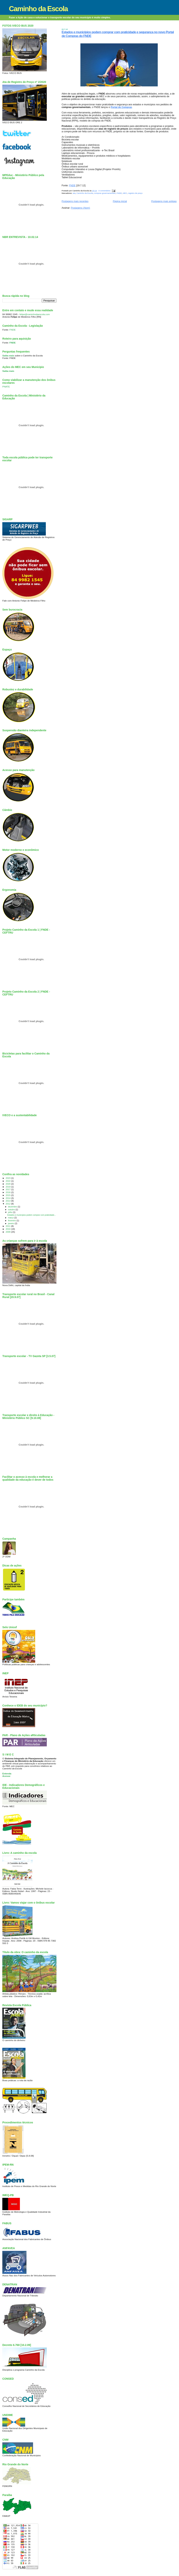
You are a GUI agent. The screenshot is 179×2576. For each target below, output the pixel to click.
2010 (8, 1229)
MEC (125, 193)
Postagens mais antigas (164, 201)
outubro (11, 1209)
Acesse (6, 1776)
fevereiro (12, 1220)
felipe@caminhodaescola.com (35, 314)
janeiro (11, 1223)
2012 (8, 1204)
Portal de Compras (121, 107)
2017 (8, 1189)
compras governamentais (105, 193)
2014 (8, 1198)
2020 (8, 1184)
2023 (8, 1178)
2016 (8, 1192)
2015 (8, 1195)
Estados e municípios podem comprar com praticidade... (31, 1215)
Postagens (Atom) (80, 208)
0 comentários (105, 191)
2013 (8, 1201)
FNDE (72, 185)
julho (10, 1212)
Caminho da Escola (38, 9)
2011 (8, 1226)
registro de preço (135, 193)
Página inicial (120, 201)
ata (74, 193)
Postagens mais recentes (75, 201)
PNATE (6, 386)
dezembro (13, 1206)
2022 (8, 1181)
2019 (8, 1187)
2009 (8, 1232)
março (11, 1217)
